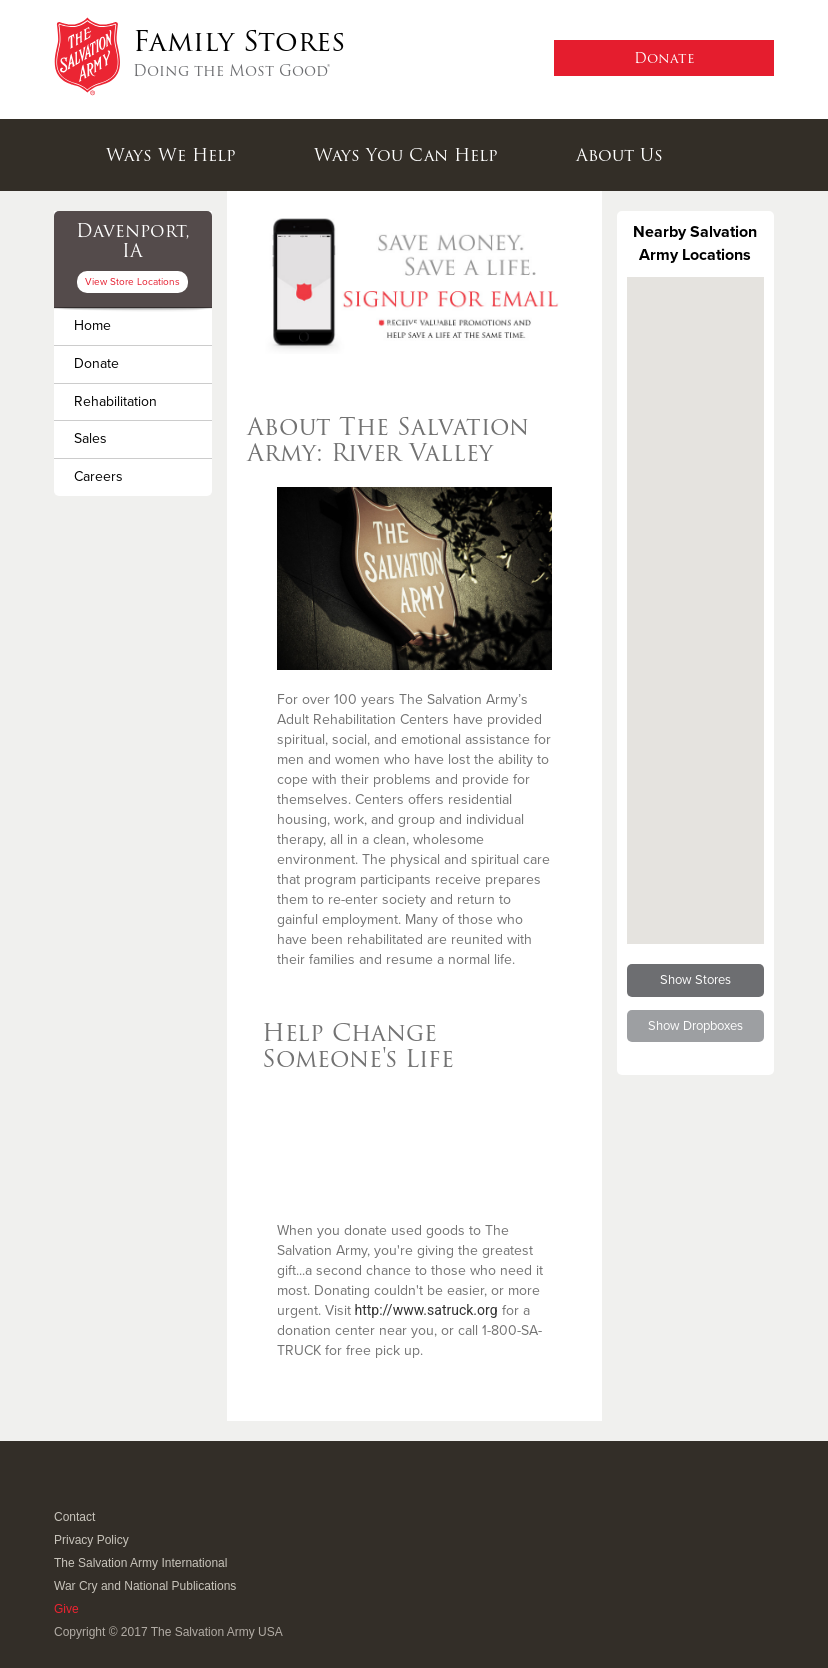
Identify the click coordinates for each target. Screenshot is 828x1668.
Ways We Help (171, 155)
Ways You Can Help (406, 155)
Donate (96, 363)
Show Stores (695, 980)
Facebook (64, 1490)
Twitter (88, 1490)
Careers (98, 476)
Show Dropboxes (695, 1026)
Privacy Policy (91, 1540)
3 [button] (438, 328)
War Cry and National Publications (145, 1586)
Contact (74, 1517)
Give (66, 1609)
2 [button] (414, 328)
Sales (90, 438)
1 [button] (390, 328)
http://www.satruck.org (426, 1310)
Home (92, 325)
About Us (619, 155)
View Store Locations (132, 282)
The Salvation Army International (140, 1563)
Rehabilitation (115, 401)
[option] (414, 282)
